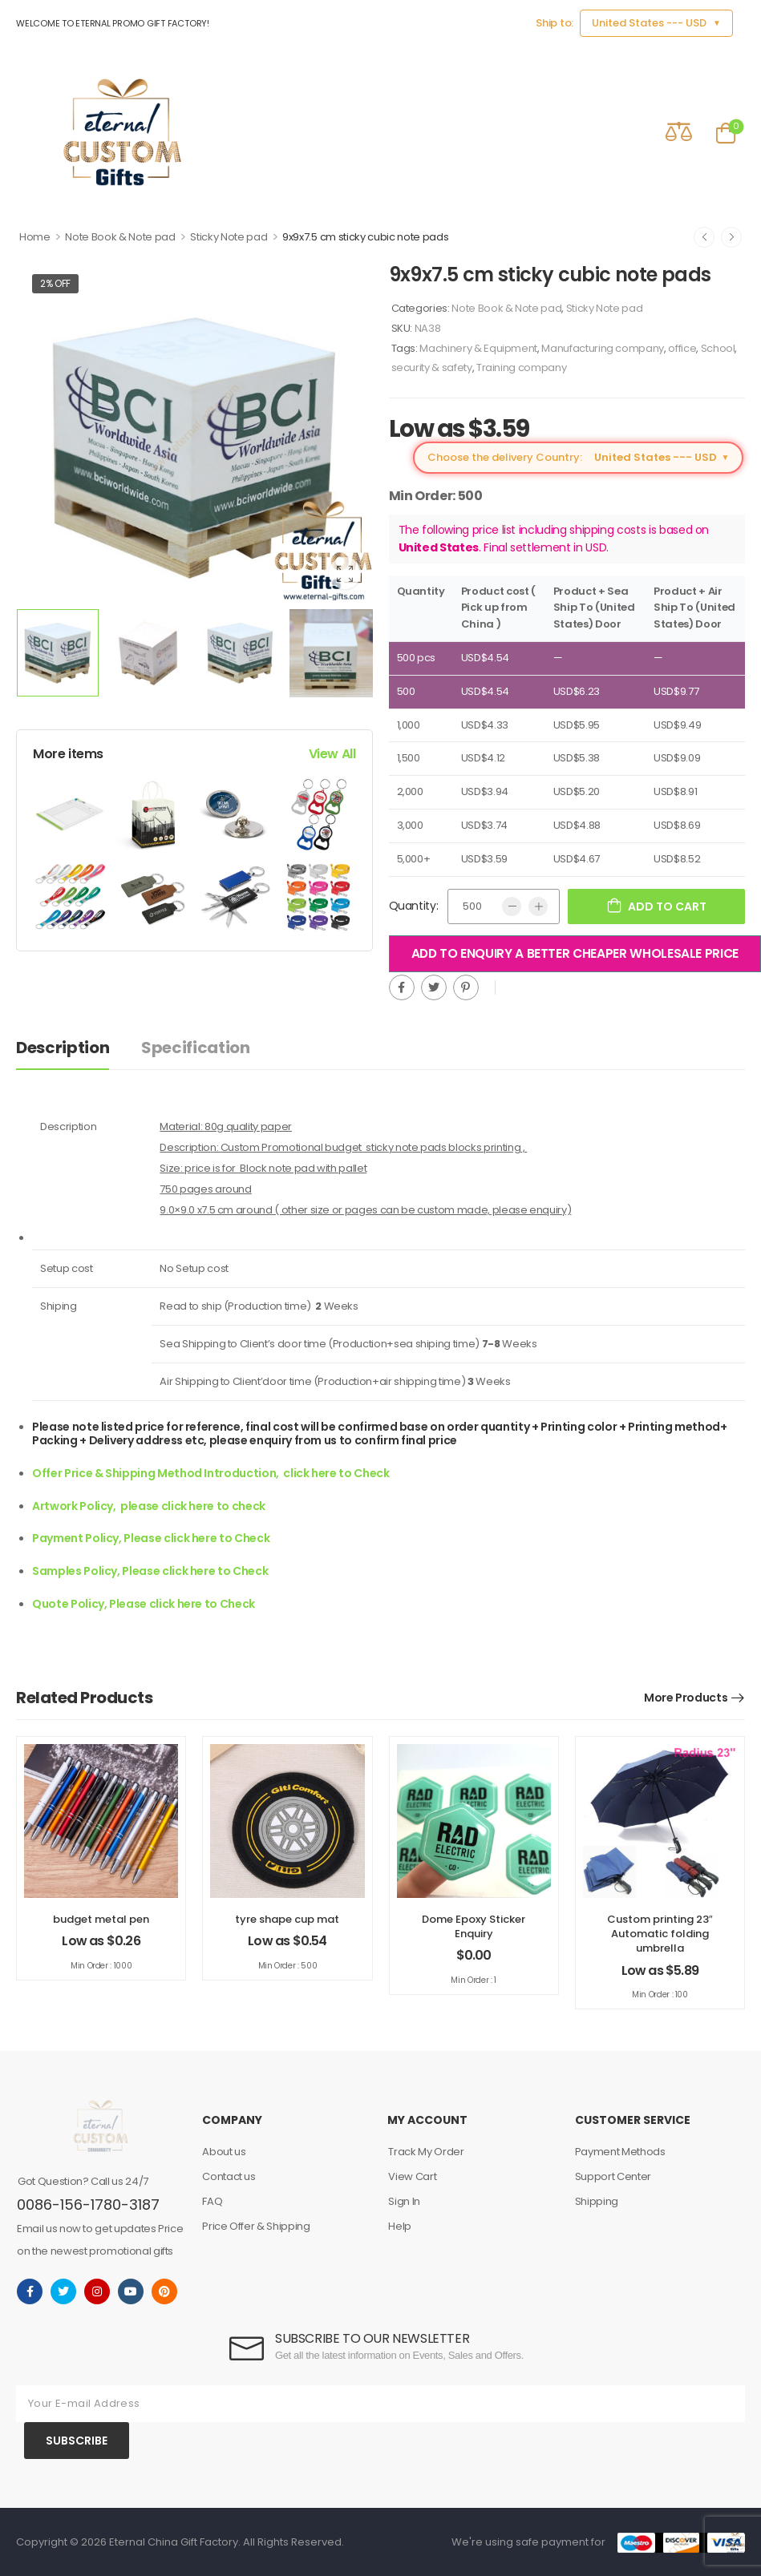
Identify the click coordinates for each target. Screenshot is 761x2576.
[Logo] (123, 132)
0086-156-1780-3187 (88, 2204)
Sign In (404, 2201)
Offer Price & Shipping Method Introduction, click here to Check (211, 1473)
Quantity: (414, 906)
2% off (55, 283)
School (718, 348)
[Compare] (679, 131)
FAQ (212, 2201)
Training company (521, 367)
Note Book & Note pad (120, 236)
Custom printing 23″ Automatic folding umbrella (660, 1934)
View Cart (412, 2176)
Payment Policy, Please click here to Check (150, 1538)
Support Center (613, 2176)
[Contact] (633, 131)
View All (332, 753)
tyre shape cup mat (287, 1919)
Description (62, 1047)
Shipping (596, 2201)
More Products (685, 1698)
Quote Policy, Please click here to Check (143, 1604)
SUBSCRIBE (76, 2441)
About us (223, 2151)
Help (399, 2226)
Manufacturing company (602, 348)
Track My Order (425, 2151)
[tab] (78, 1048)
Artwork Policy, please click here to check (148, 1506)
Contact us (229, 2176)
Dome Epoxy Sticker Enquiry (473, 1926)
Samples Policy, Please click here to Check (150, 1571)
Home (35, 236)
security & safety (431, 367)
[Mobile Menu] (27, 132)
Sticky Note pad (228, 236)
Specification (195, 1047)
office (682, 348)
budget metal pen (101, 1919)
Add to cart (667, 906)
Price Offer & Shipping (256, 2226)
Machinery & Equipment (478, 348)
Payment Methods (620, 2151)
